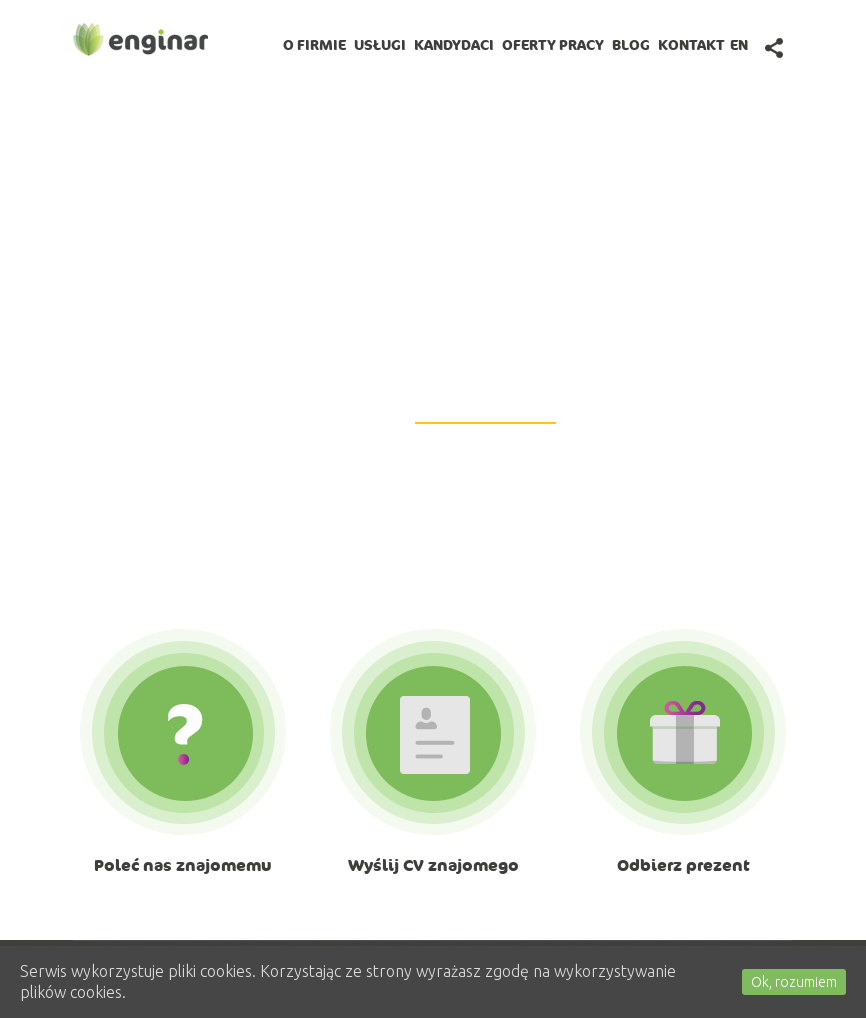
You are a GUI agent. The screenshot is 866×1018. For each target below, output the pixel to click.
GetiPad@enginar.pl (485, 411)
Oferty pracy (553, 45)
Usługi (380, 45)
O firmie (314, 45)
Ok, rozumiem (794, 982)
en (739, 45)
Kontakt (691, 45)
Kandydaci (454, 45)
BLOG (631, 45)
